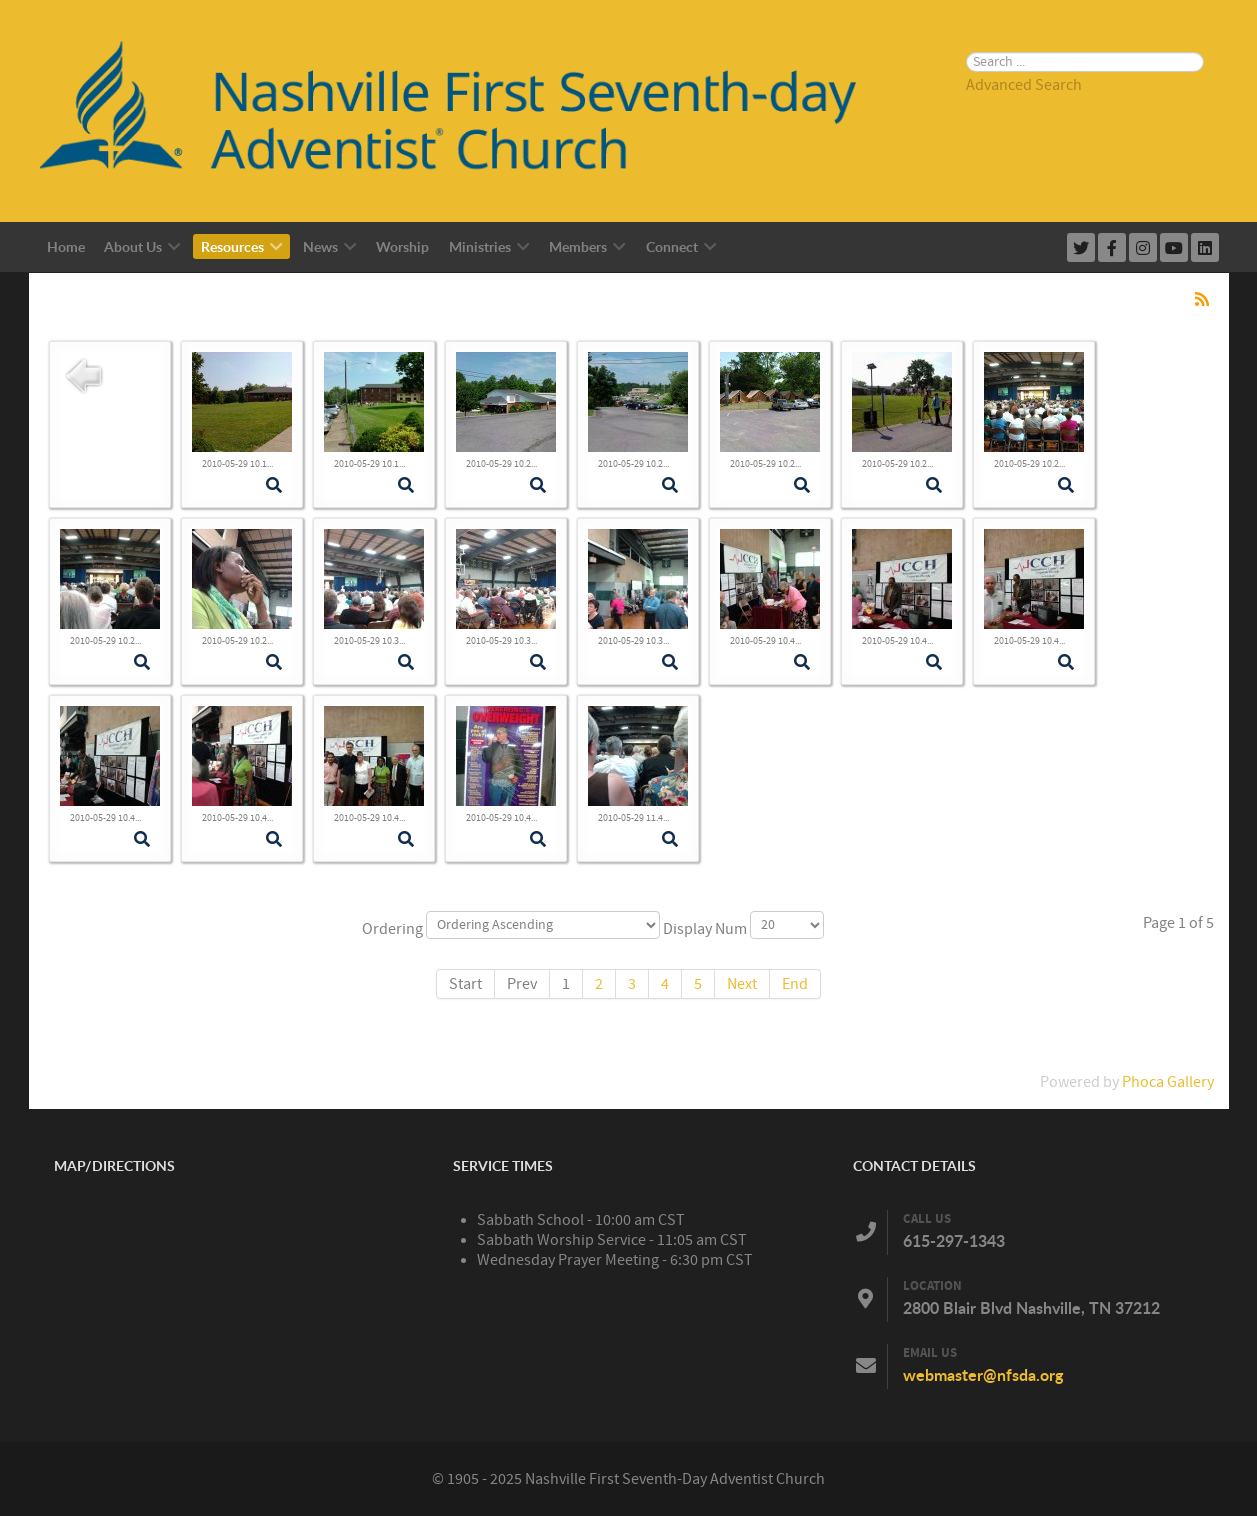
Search (966, 25)
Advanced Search (1024, 85)
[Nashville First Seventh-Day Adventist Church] (470, 110)
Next (742, 984)
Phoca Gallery (1168, 1082)
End (795, 984)
